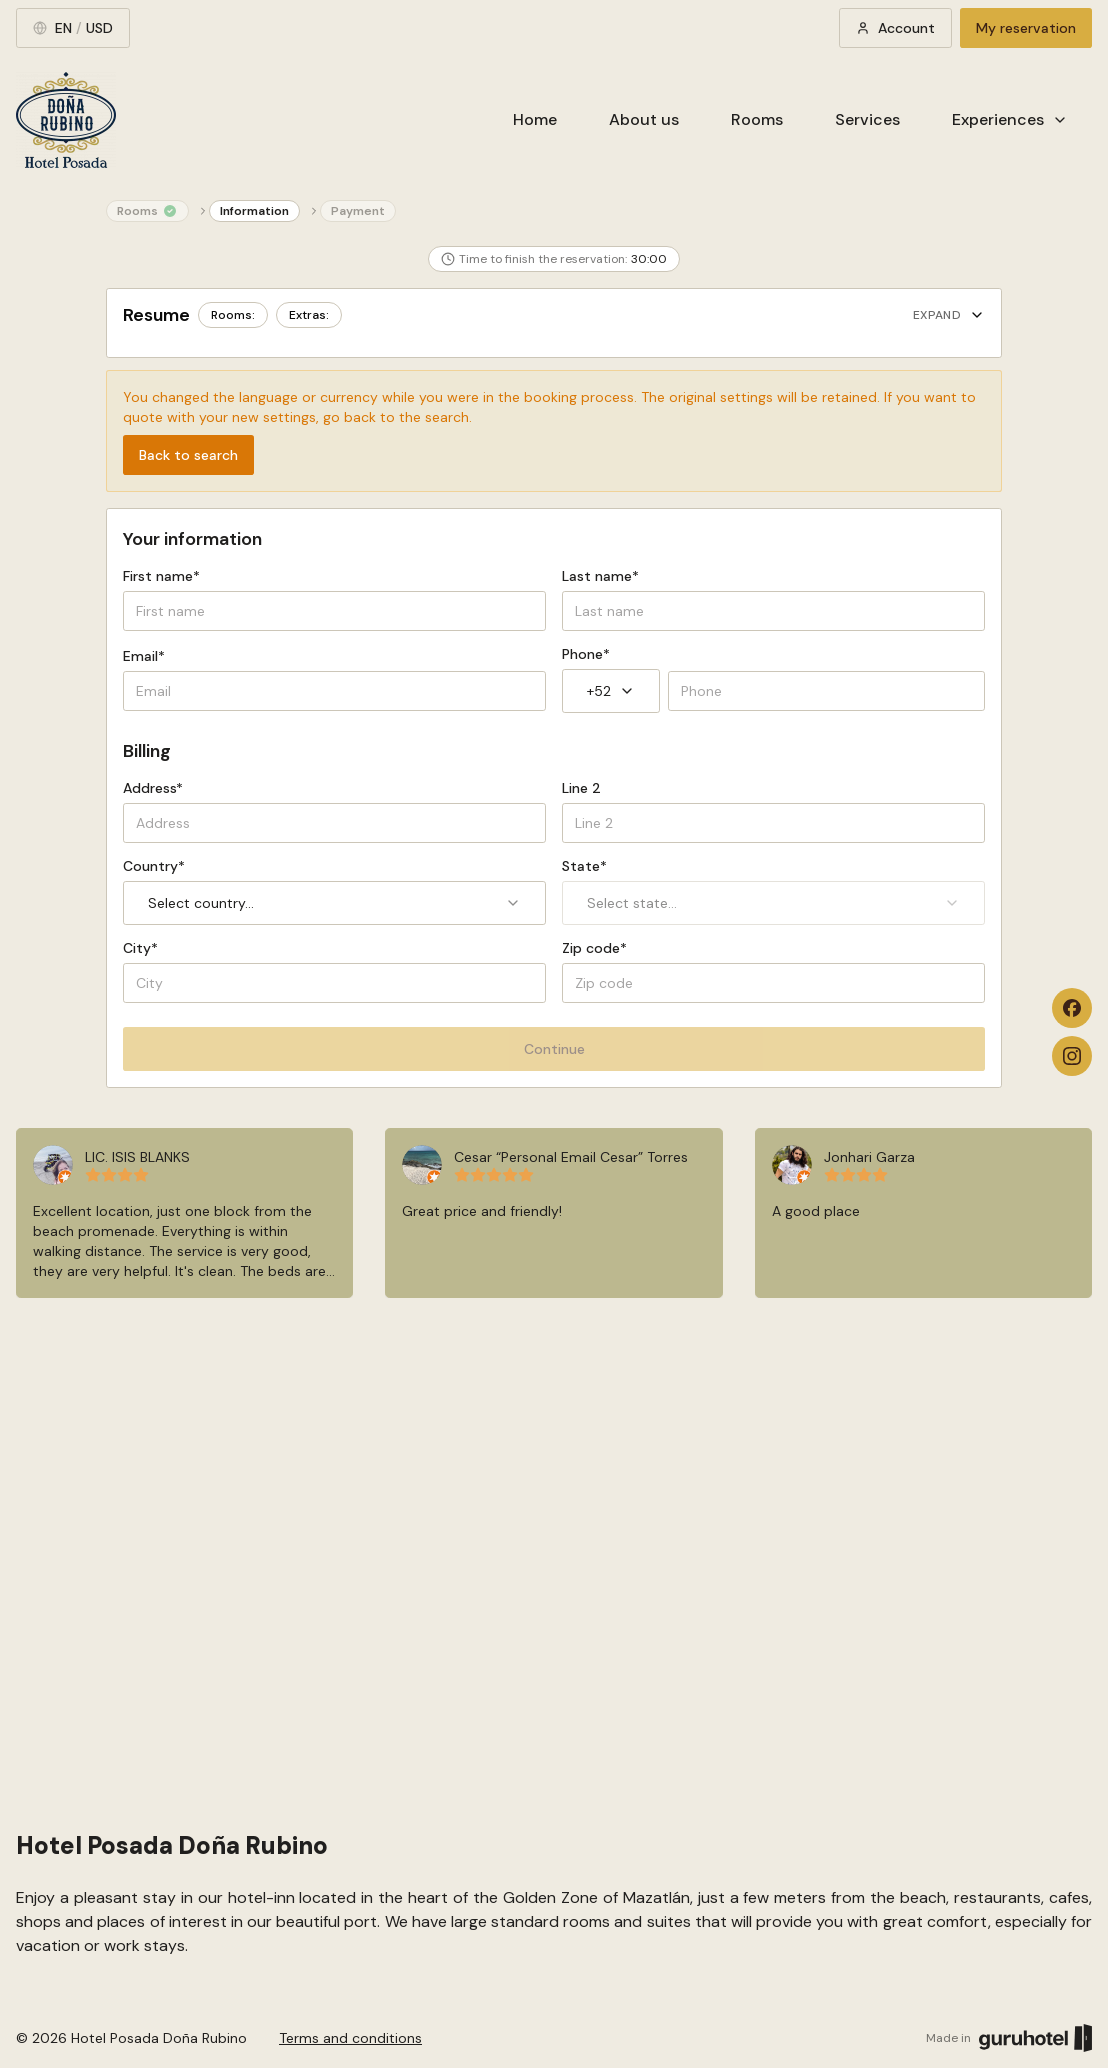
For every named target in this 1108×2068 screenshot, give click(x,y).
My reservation (1026, 28)
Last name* (600, 576)
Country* (154, 866)
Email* (144, 656)
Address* (153, 788)
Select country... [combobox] (334, 903)
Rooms (757, 119)
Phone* (586, 654)
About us (644, 119)
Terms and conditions (350, 2038)
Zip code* (594, 948)
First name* (161, 576)
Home (535, 119)
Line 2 (581, 788)
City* (140, 948)
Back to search (188, 455)
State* (584, 866)
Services (867, 119)
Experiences (1010, 119)
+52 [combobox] (611, 691)
